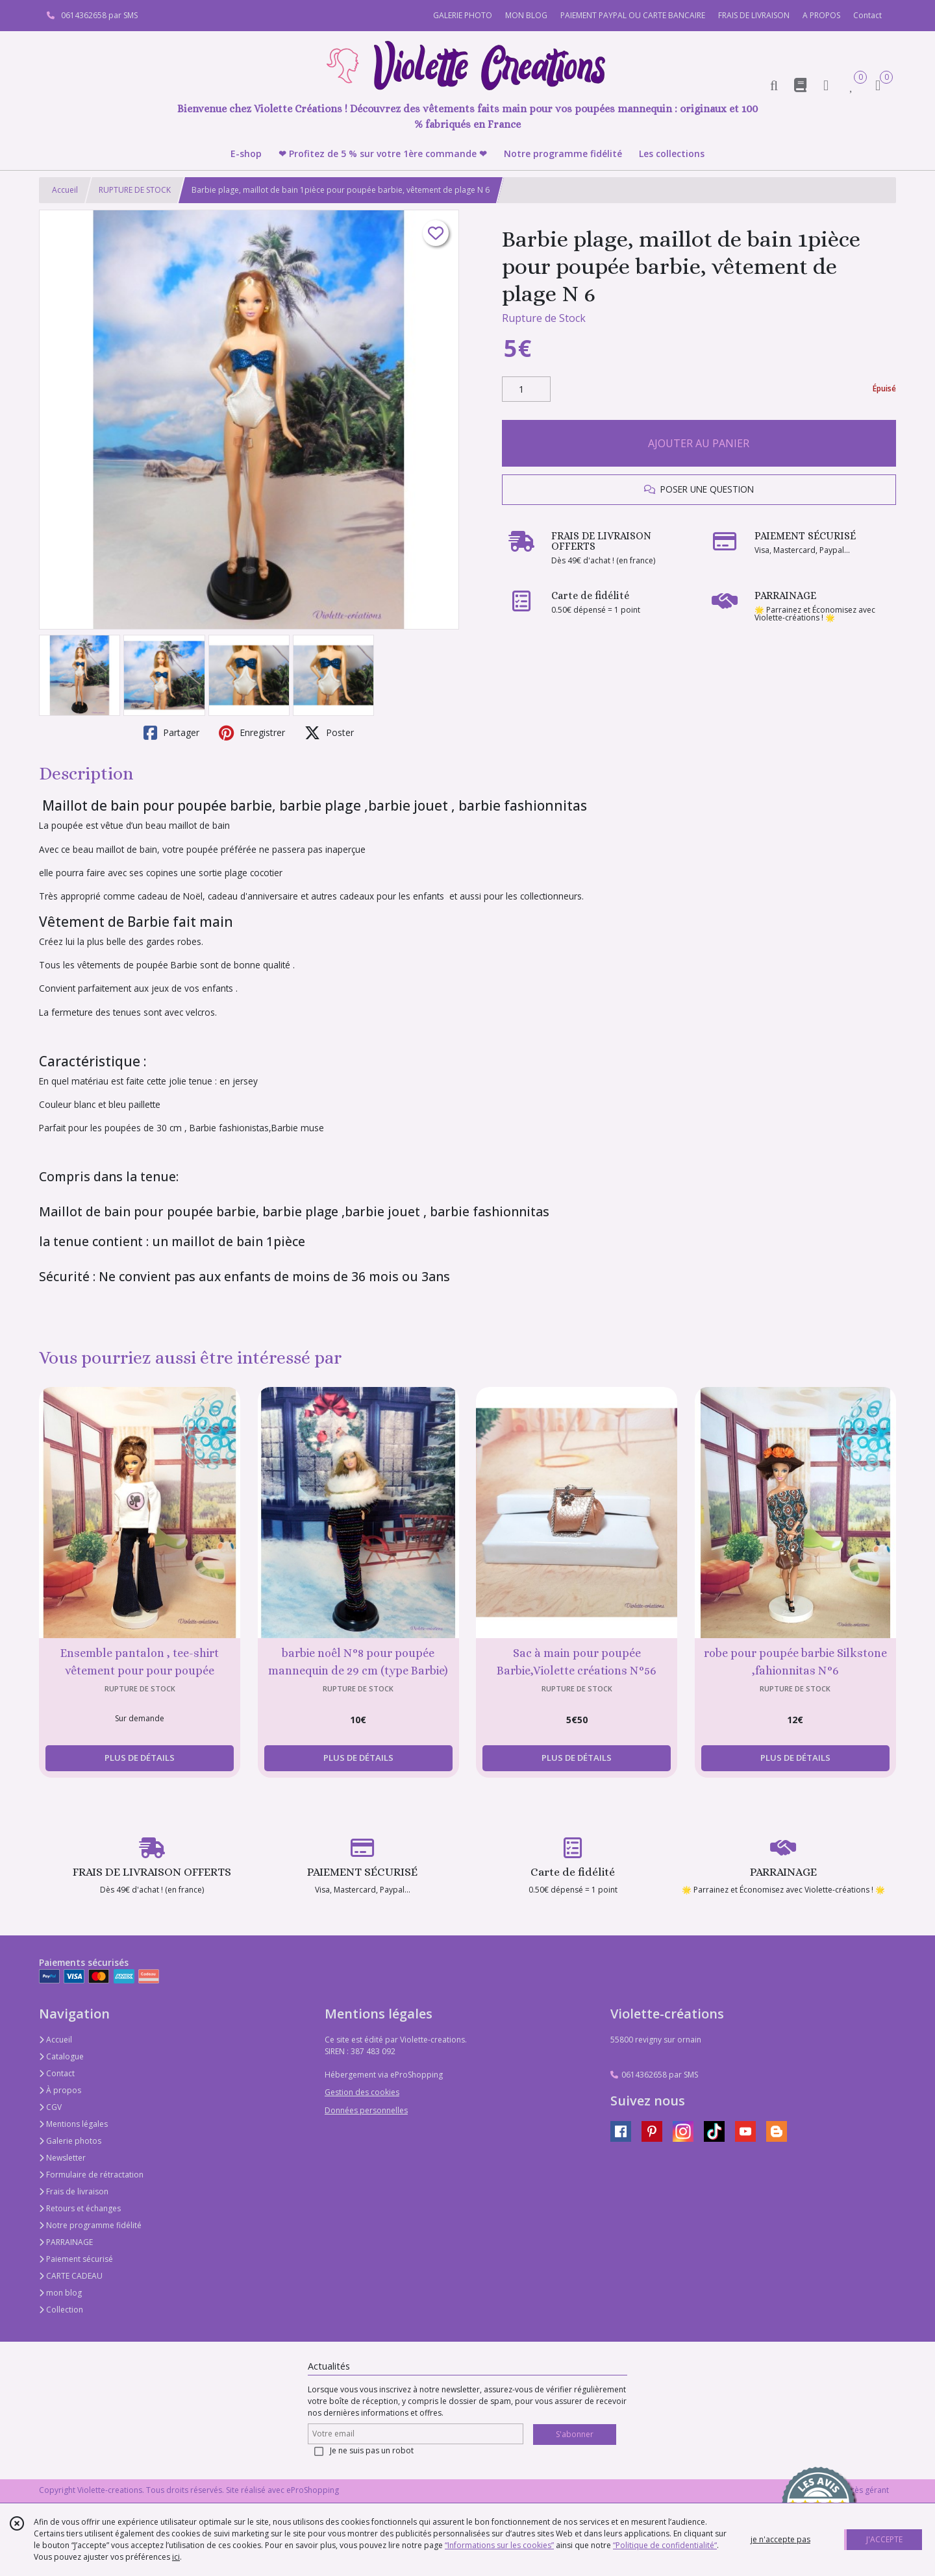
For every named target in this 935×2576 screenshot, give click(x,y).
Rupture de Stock (544, 318)
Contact (867, 15)
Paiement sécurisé (76, 2258)
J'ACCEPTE (884, 2539)
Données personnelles (366, 2110)
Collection (61, 2309)
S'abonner (574, 2434)
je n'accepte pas (780, 2539)
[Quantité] (526, 389)
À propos (60, 2090)
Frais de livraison (73, 2191)
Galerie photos (70, 2140)
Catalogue (61, 2056)
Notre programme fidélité (90, 2225)
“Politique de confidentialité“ (665, 2545)
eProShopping (312, 2490)
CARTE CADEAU (71, 2275)
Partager (171, 733)
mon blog (60, 2292)
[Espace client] (826, 84)
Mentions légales (73, 2123)
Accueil (65, 189)
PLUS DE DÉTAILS (140, 1757)
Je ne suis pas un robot (372, 2450)
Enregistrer (252, 733)
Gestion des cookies (362, 2092)
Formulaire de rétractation (91, 2174)
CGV (50, 2107)
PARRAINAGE (66, 2242)
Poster (329, 733)
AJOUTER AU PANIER (698, 443)
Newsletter (62, 2157)
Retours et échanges (80, 2208)
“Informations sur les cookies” (499, 2545)
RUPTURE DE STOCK (135, 189)
